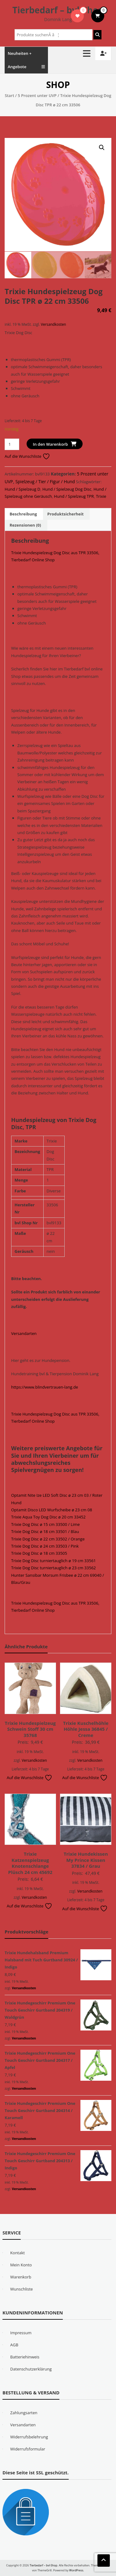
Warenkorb (20, 2276)
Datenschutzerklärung (31, 2368)
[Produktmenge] (12, 444)
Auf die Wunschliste (27, 456)
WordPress (76, 2570)
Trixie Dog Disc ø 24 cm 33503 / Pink (45, 1546)
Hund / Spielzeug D (22, 489)
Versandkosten (53, 323)
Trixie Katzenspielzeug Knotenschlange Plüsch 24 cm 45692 (30, 1862)
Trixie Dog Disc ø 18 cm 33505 (39, 1553)
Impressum (21, 2332)
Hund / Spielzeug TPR (74, 496)
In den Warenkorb (50, 444)
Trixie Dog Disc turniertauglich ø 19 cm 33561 (53, 1560)
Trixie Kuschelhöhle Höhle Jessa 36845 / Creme (86, 1729)
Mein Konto (21, 2264)
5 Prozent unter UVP (37, 95)
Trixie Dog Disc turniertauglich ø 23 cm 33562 (53, 1567)
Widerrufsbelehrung (29, 2436)
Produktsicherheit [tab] (65, 513)
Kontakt (17, 2252)
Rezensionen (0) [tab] (25, 525)
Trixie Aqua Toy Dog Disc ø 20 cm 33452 (48, 1517)
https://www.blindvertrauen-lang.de (44, 1387)
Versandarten (24, 1333)
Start (9, 95)
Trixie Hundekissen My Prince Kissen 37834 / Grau (86, 1859)
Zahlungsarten (23, 2412)
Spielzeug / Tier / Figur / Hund (45, 481)
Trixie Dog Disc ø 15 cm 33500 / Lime (45, 1524)
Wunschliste (21, 2288)
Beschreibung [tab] (23, 513)
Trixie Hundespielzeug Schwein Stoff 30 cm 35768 (30, 1729)
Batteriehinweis (24, 2356)
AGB (14, 2344)
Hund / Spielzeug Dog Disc (67, 489)
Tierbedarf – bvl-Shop (58, 10)
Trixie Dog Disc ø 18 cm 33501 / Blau (45, 1531)
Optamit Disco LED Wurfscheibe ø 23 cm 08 (51, 1509)
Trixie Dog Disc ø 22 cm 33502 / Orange (47, 1538)
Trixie (101, 496)
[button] (101, 147)
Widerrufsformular (27, 2448)
